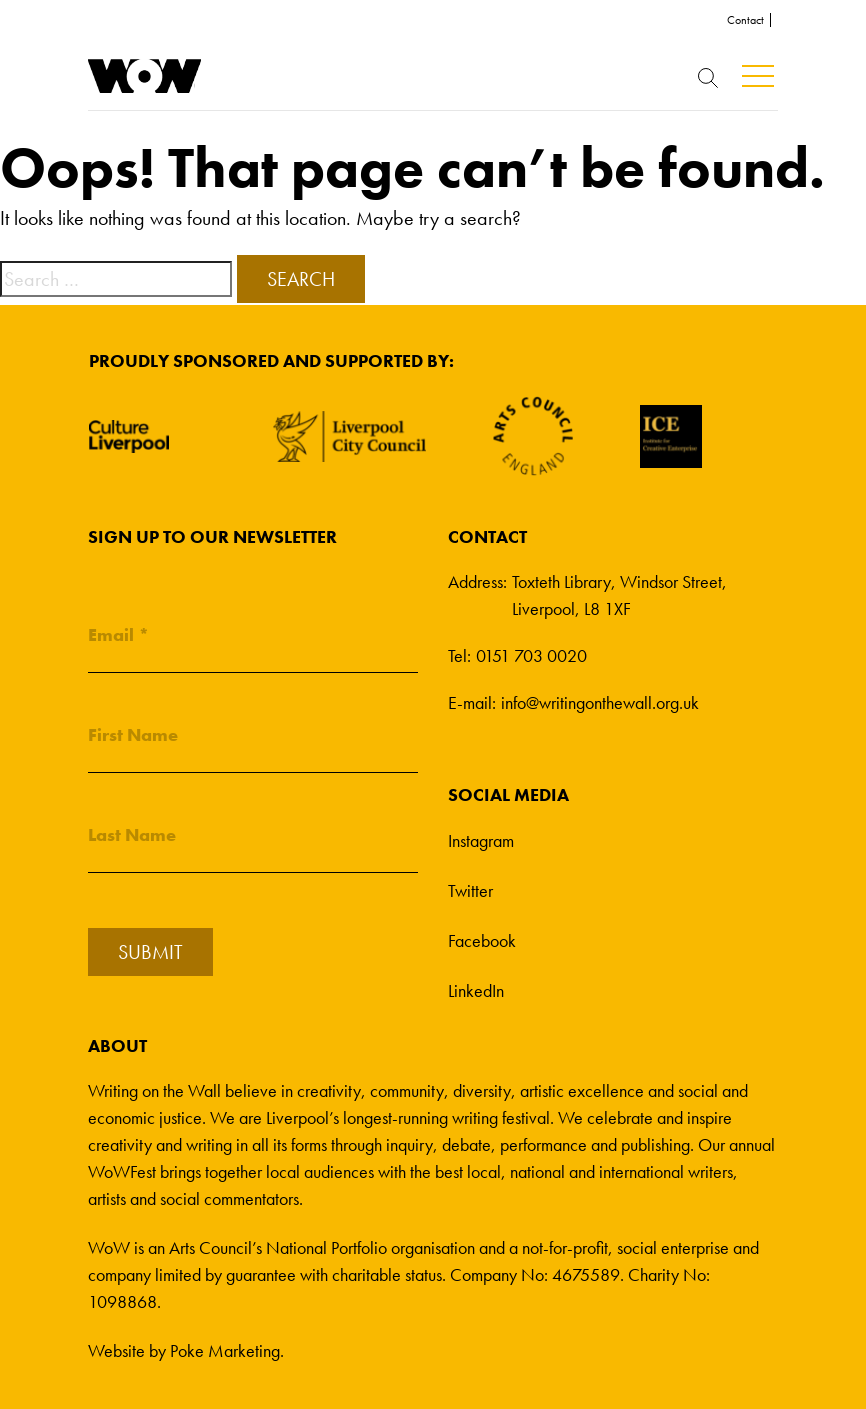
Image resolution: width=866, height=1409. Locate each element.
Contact (745, 20)
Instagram (481, 840)
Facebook (482, 940)
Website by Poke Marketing (184, 1350)
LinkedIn (476, 990)
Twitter (470, 890)
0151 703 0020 (531, 655)
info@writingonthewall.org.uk (600, 702)
